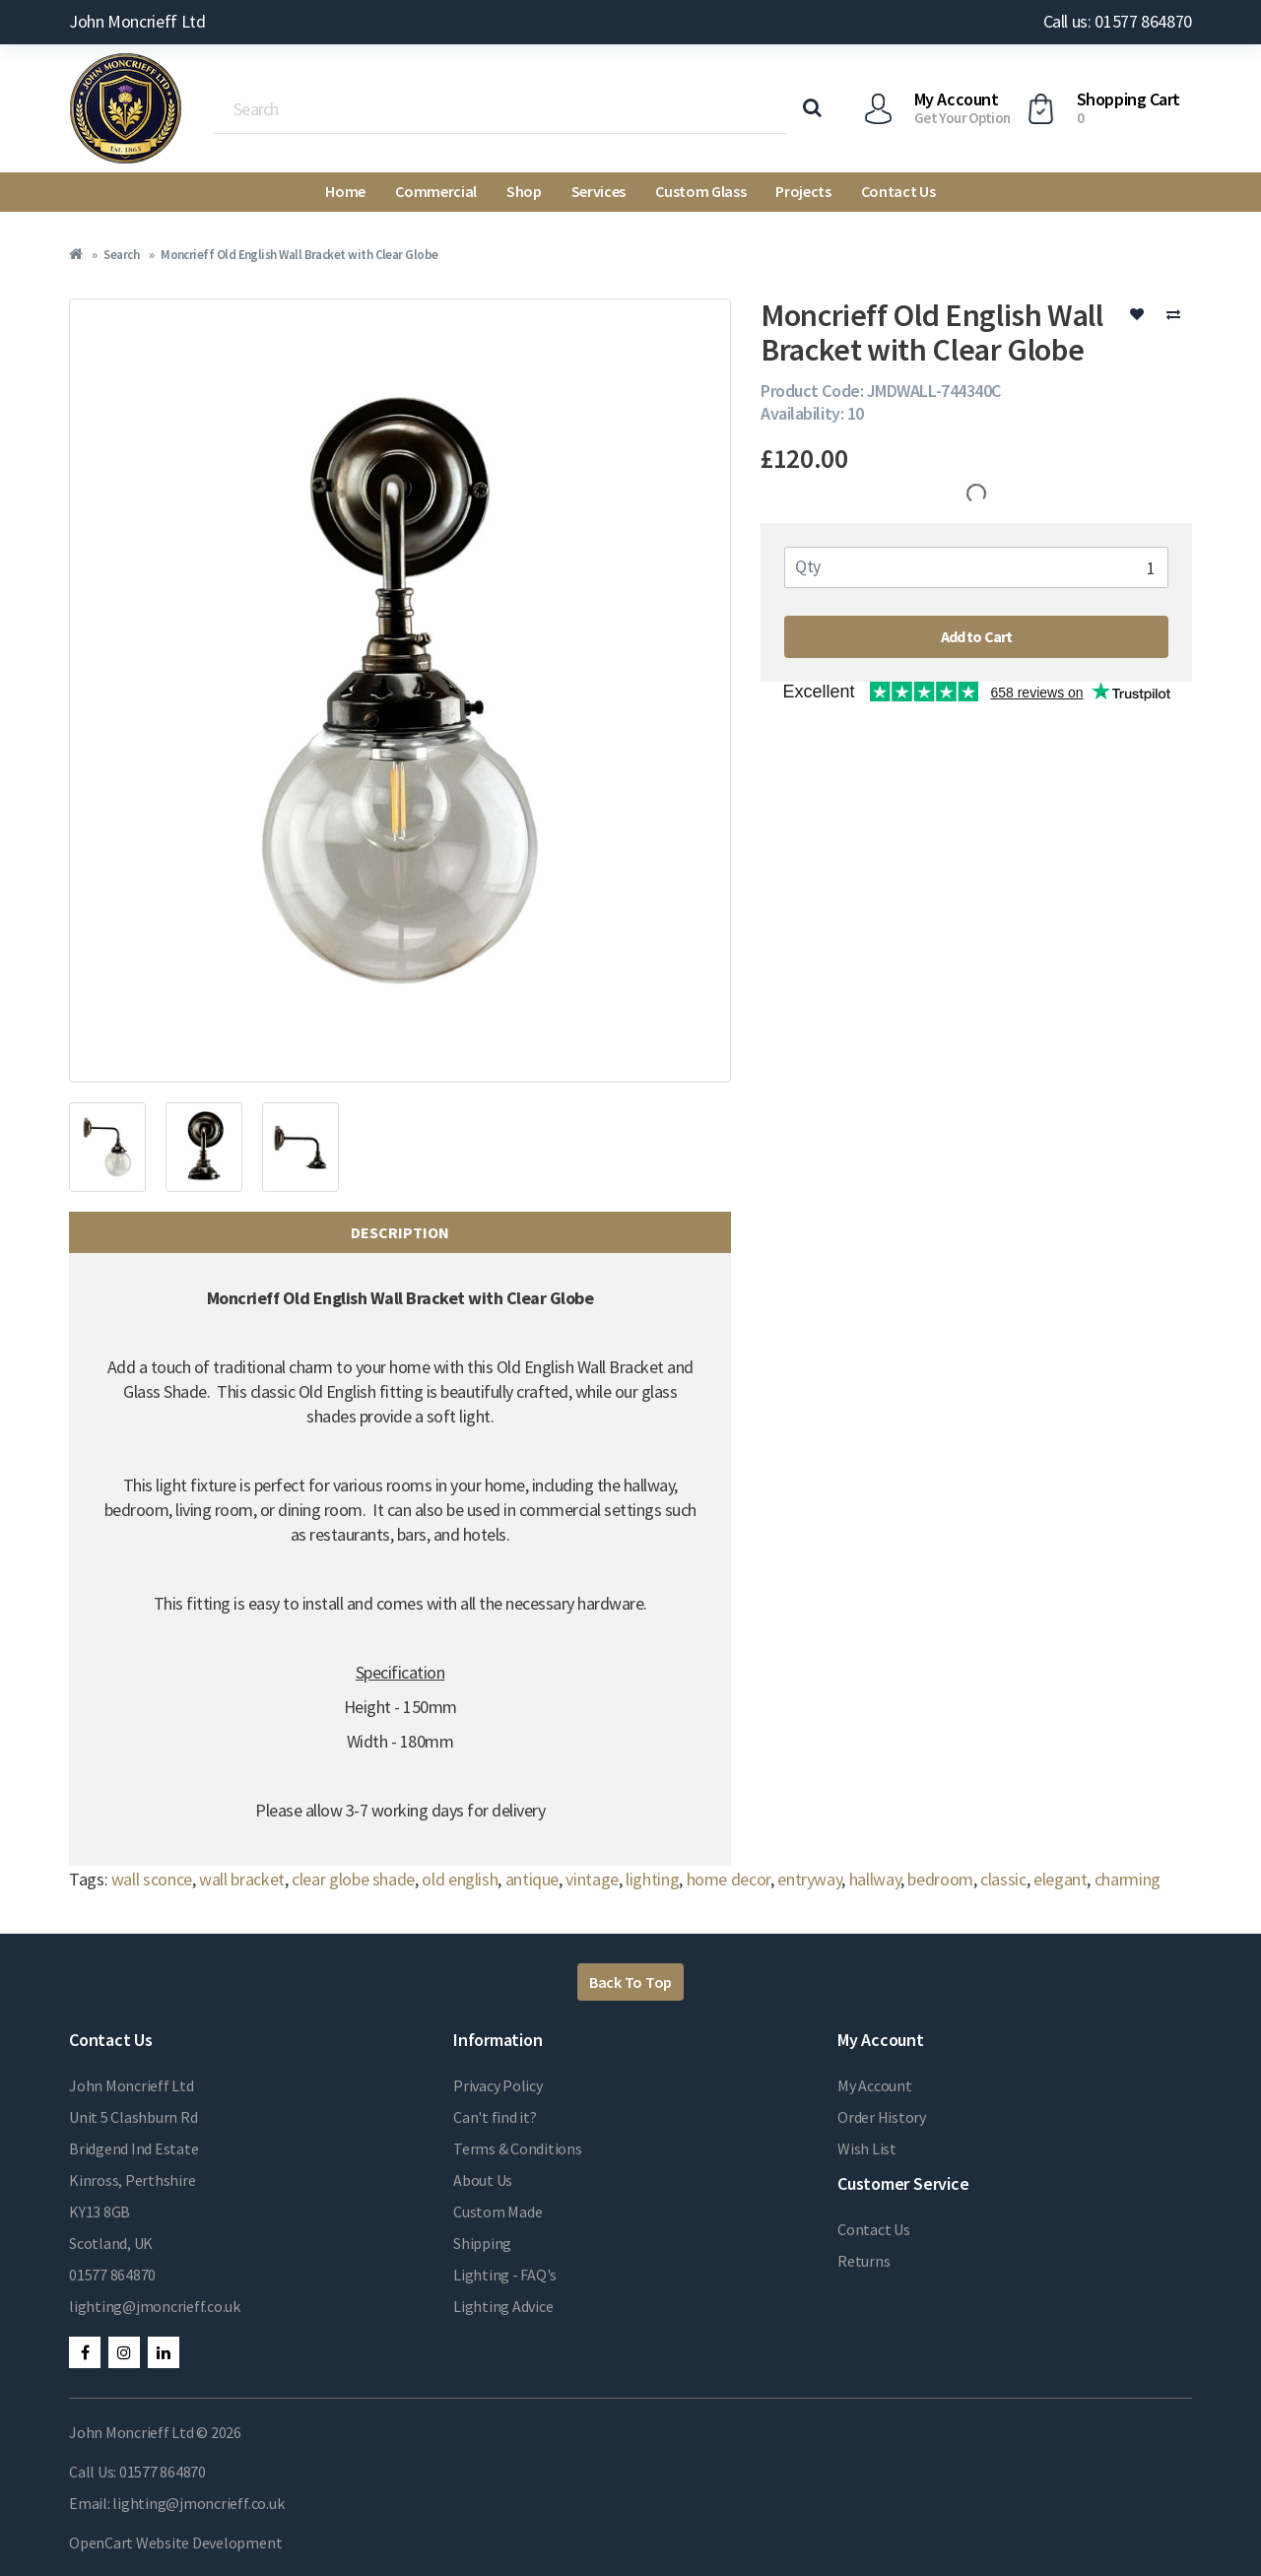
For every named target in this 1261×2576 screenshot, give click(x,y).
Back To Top (630, 1982)
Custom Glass (700, 191)
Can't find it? (495, 2117)
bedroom (939, 1879)
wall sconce (151, 1879)
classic (1003, 1879)
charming (1128, 1879)
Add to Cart (977, 636)
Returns (863, 2261)
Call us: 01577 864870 (1117, 21)
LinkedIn (163, 2352)
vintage (591, 1879)
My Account (874, 2085)
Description (400, 1232)
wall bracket (242, 1879)
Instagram (124, 2352)
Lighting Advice (503, 2306)
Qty (808, 566)
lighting (652, 1879)
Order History (881, 2117)
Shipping (482, 2243)
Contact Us (898, 191)
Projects (802, 191)
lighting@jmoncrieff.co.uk (154, 2306)
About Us (482, 2180)
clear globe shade (353, 1879)
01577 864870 (112, 2274)
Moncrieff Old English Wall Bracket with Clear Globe (299, 254)
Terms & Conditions (517, 2148)
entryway (809, 1879)
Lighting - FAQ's (505, 2274)
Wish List (866, 2148)
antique (532, 1879)
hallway (874, 1879)
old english (460, 1879)
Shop (524, 191)
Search (121, 254)
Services (598, 191)
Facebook (84, 2352)
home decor (728, 1879)
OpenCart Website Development (175, 2542)
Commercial (436, 191)
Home (345, 191)
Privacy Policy (498, 2085)
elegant (1060, 1879)
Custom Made (497, 2211)
